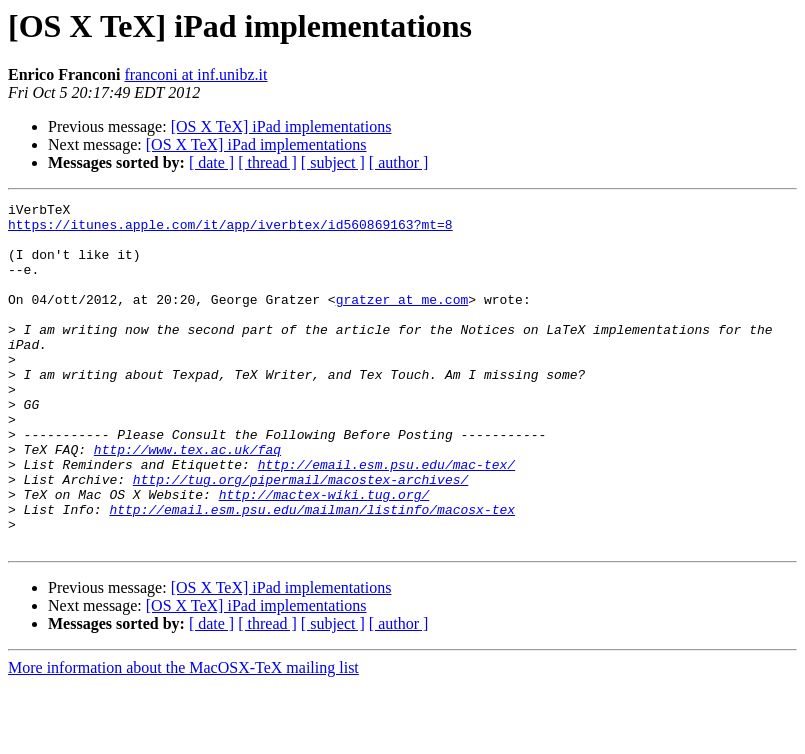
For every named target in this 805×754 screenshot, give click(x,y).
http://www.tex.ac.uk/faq (187, 500)
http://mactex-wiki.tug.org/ (324, 554)
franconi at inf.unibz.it (195, 74)
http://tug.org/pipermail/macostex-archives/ (300, 536)
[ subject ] (333, 162)
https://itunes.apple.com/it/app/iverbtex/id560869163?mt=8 (230, 230)
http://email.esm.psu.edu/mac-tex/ (386, 518)
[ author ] (399, 162)
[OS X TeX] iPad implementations (281, 126)
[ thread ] (267, 162)
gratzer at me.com (402, 320)
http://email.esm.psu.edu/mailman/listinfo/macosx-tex (312, 572)
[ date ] (211, 162)
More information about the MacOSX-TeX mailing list (183, 736)
